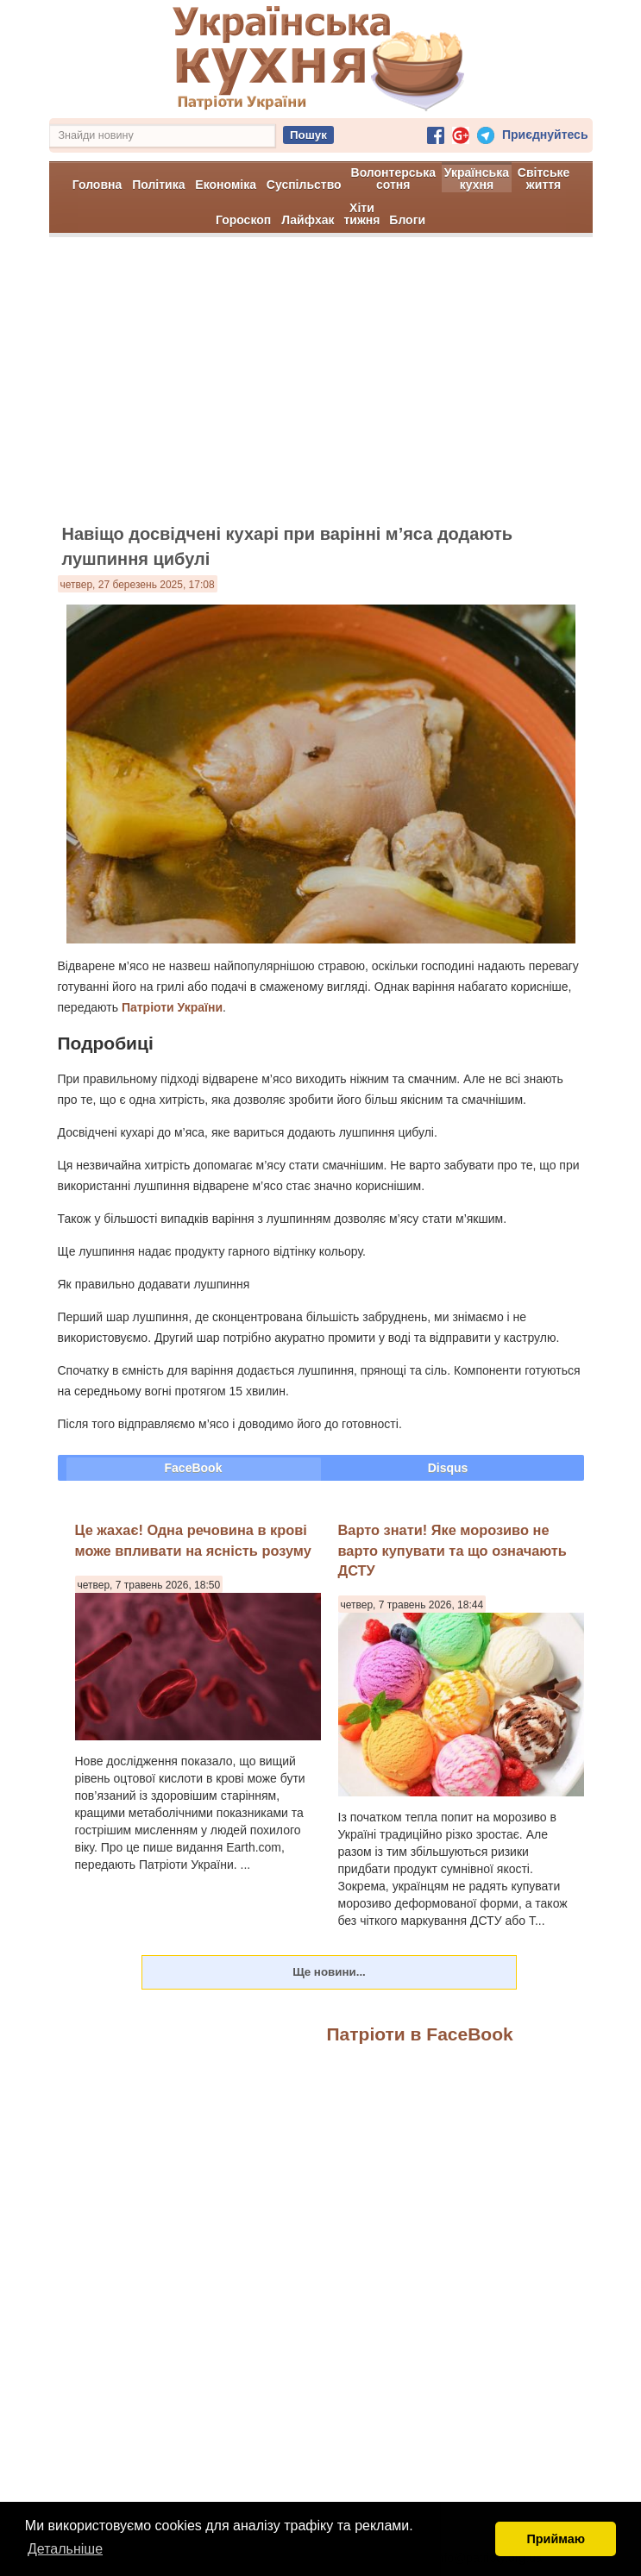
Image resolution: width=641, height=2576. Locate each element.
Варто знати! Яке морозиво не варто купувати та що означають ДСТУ (452, 1550)
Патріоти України (172, 1007)
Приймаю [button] (555, 2539)
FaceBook (194, 1468)
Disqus (448, 1468)
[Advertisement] (320, 388)
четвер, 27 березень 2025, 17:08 (137, 585)
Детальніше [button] (65, 2549)
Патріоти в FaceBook (420, 2034)
